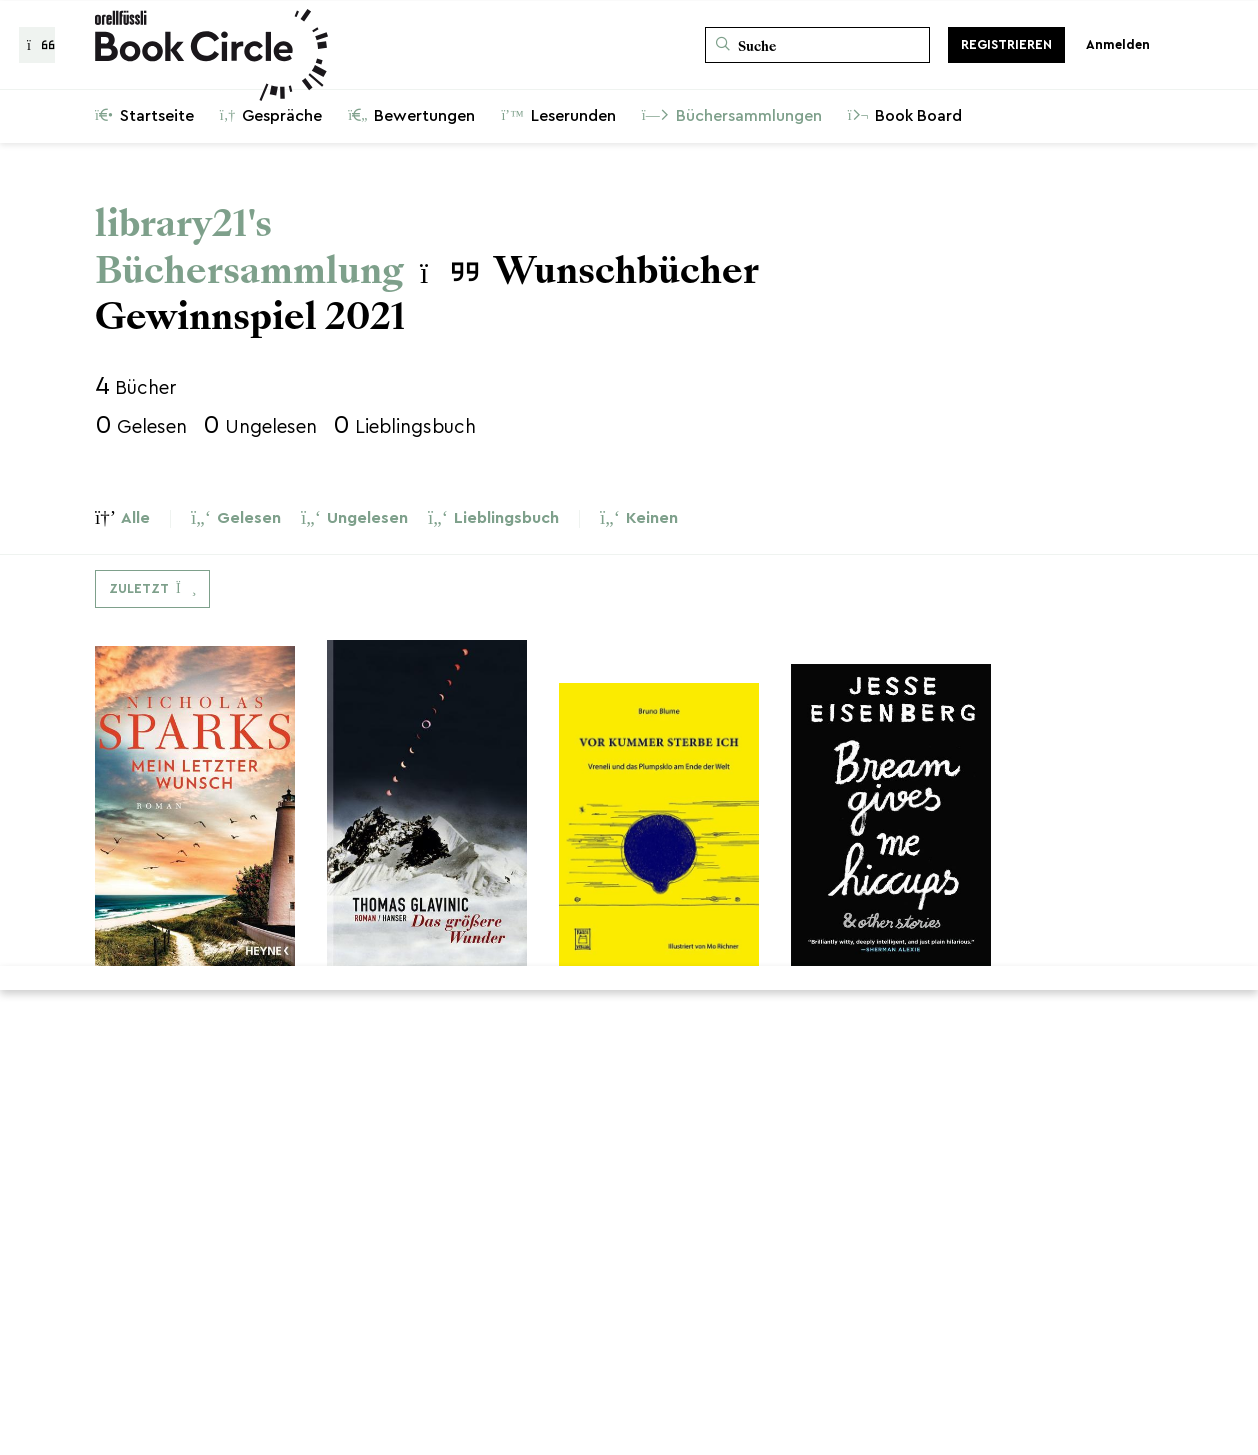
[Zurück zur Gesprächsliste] (37, 45)
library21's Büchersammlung (249, 247)
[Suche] (817, 45)
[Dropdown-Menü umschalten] (152, 589)
